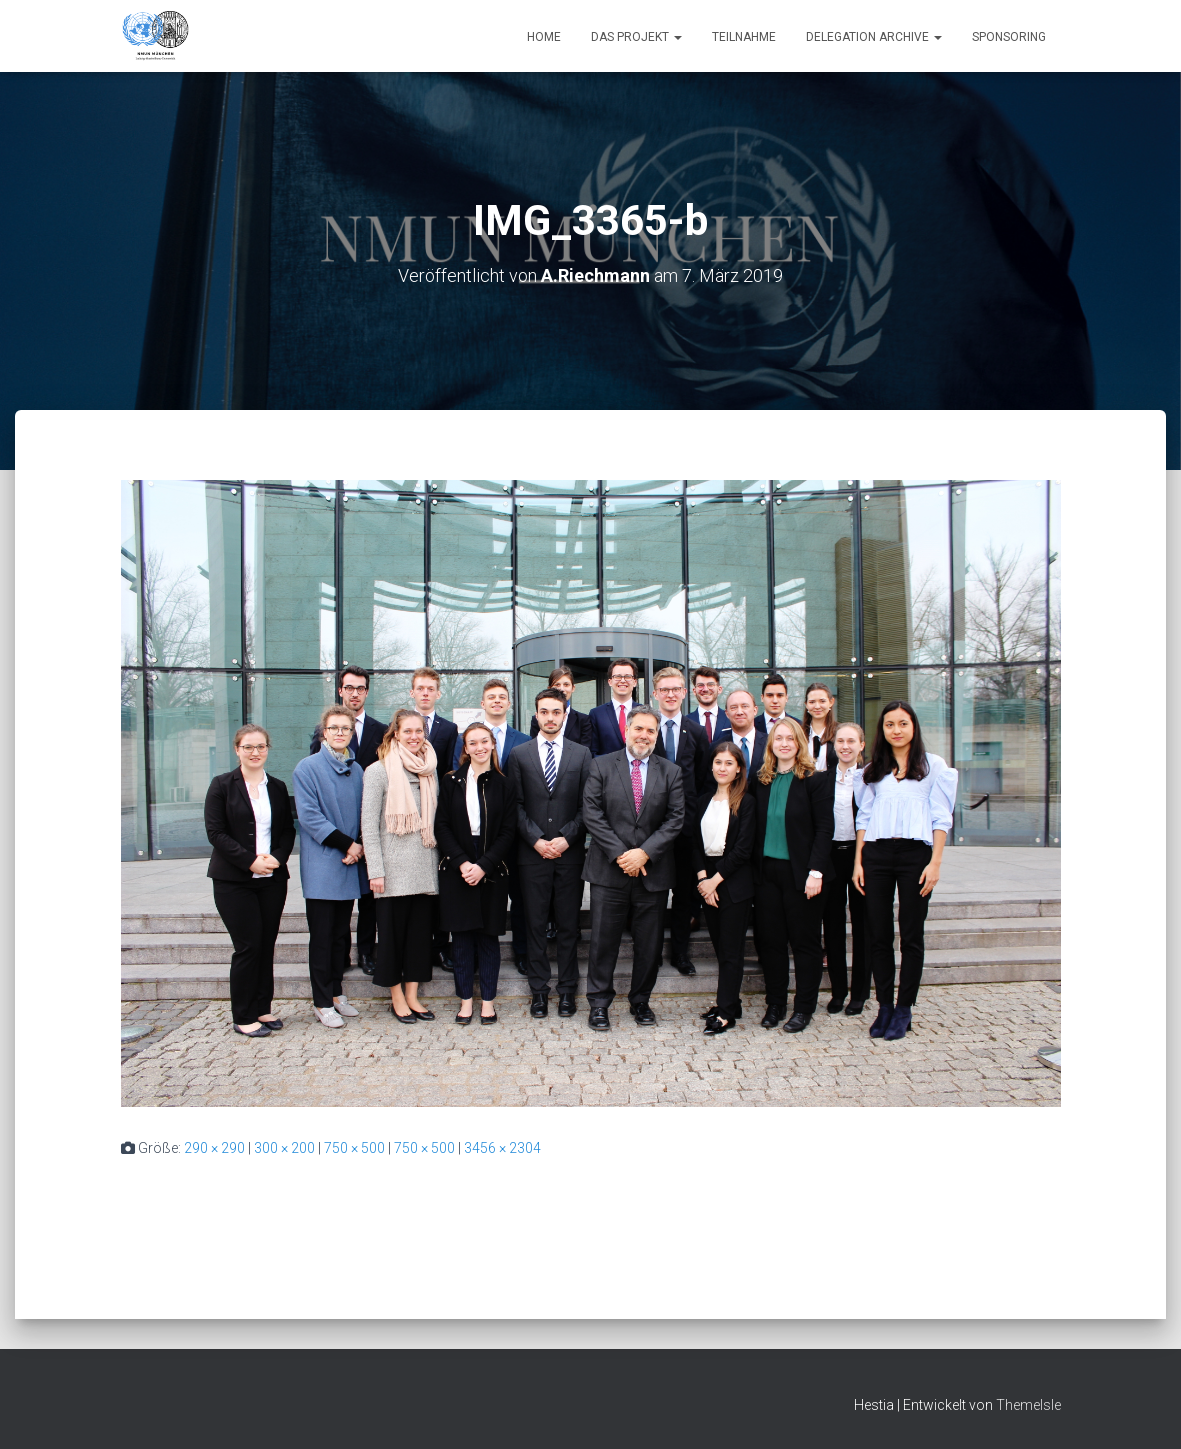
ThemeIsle (1028, 1405)
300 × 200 (284, 1148)
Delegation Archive (874, 37)
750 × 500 (354, 1148)
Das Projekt (636, 37)
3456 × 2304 (502, 1148)
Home (544, 37)
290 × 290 (214, 1148)
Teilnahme (744, 37)
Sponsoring (1009, 37)
